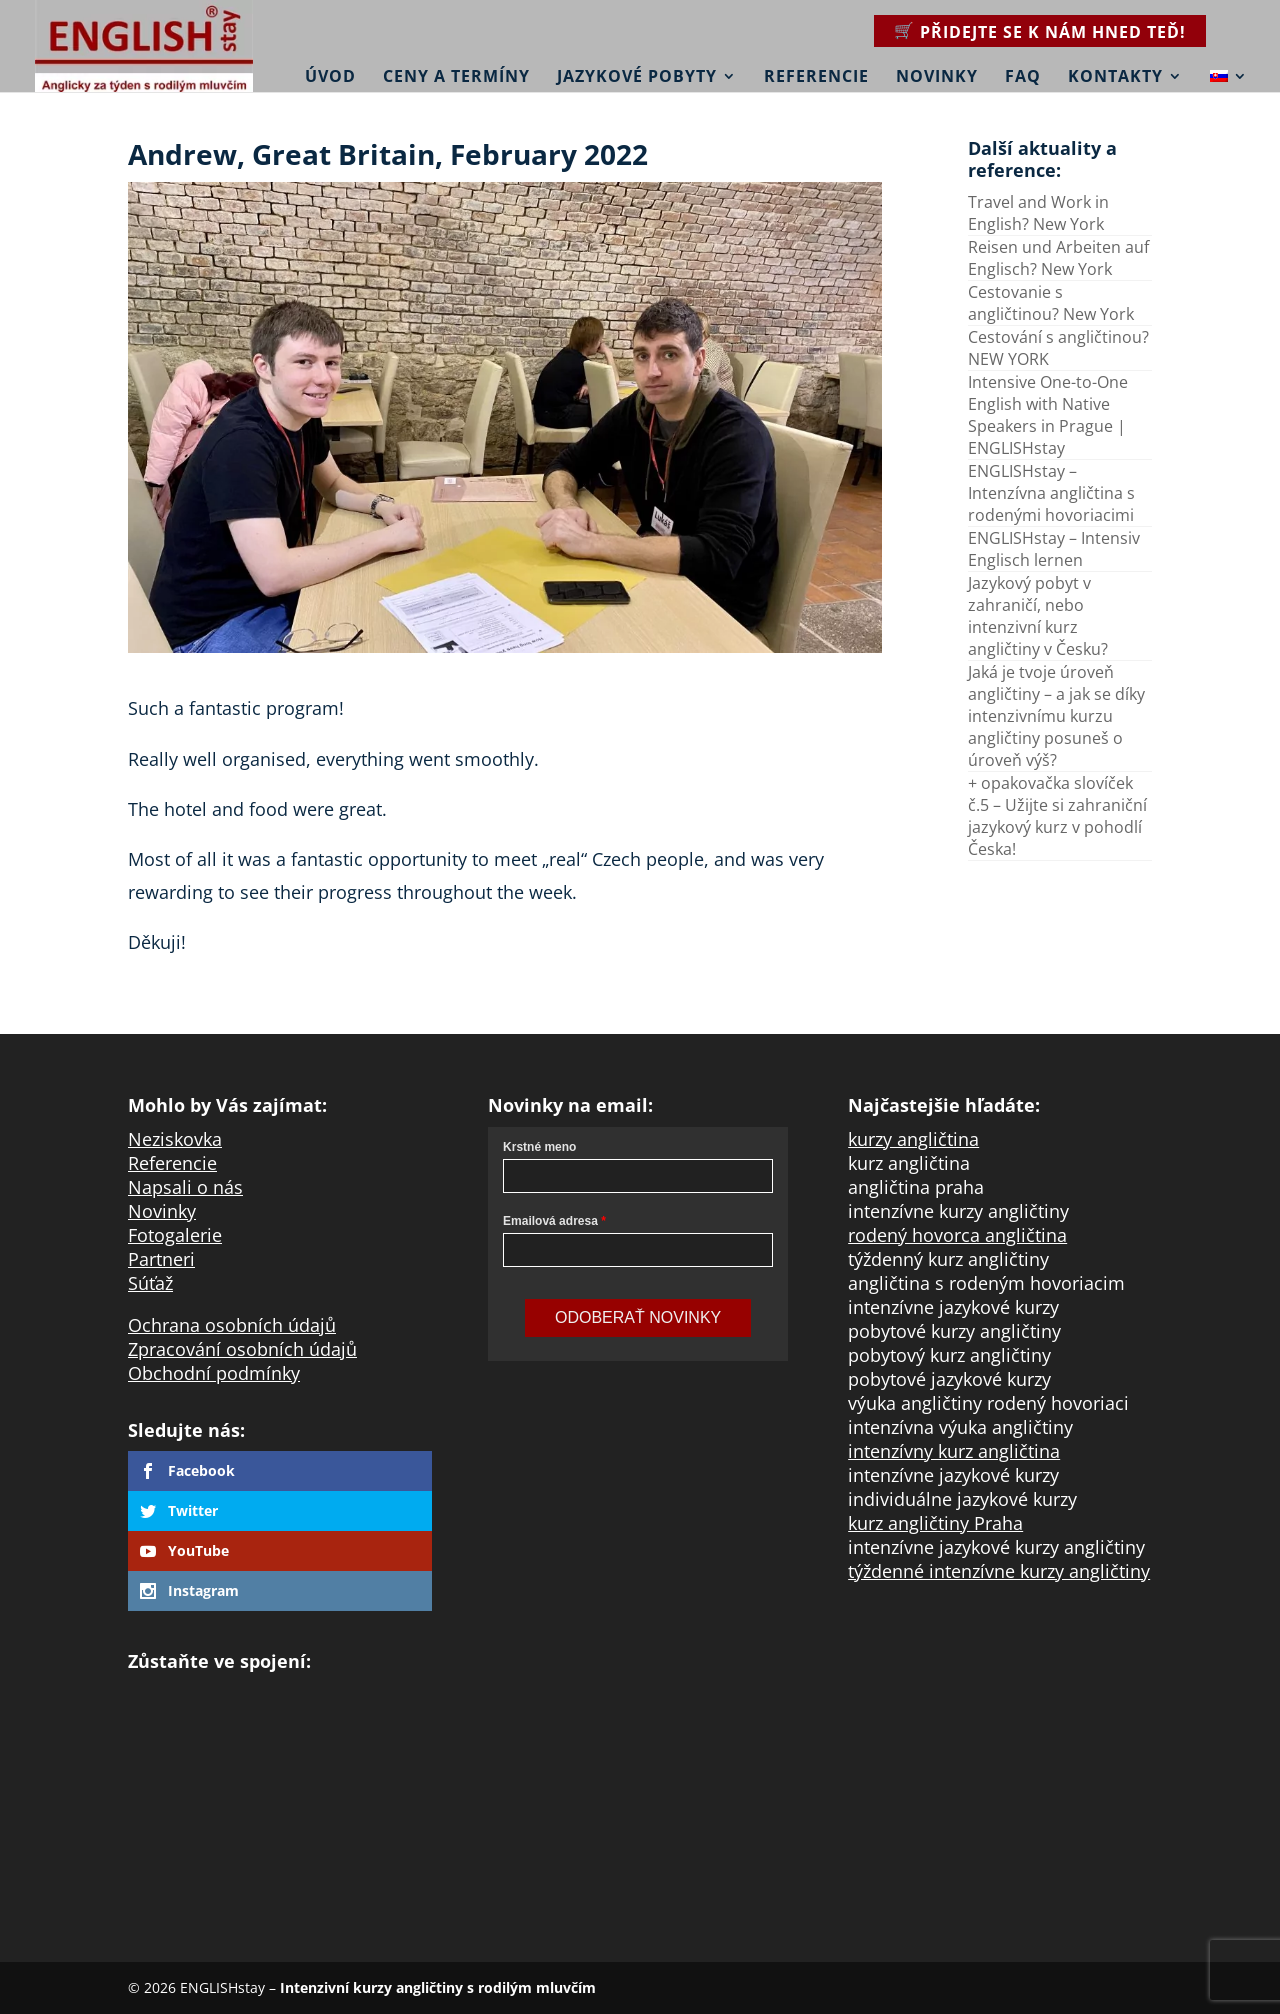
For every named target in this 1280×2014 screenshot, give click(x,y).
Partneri (161, 1259)
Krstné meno (539, 1147)
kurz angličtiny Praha (935, 1523)
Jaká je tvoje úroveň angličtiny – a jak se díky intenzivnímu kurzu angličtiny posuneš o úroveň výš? (1056, 716)
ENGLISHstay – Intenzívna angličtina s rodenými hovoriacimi (1051, 493)
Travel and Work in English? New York (1038, 213)
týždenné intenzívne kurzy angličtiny (999, 1571)
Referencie (816, 77)
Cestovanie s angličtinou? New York (1051, 303)
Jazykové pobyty (637, 77)
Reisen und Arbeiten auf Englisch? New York (1058, 258)
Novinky (937, 77)
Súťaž (150, 1283)
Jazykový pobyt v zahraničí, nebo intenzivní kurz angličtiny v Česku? (1038, 616)
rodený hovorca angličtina (957, 1235)
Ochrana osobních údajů (232, 1325)
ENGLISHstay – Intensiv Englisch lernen (1054, 549)
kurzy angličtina (913, 1139)
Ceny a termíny (456, 77)
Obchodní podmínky (214, 1373)
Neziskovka (175, 1139)
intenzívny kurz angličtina (954, 1451)
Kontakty (1115, 77)
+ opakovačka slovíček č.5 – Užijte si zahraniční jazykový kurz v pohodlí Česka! (1057, 816)
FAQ (1023, 77)
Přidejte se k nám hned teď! (1053, 32)
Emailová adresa (550, 1221)
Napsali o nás (185, 1187)
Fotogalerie (175, 1235)
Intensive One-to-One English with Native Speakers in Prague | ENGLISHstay (1048, 415)
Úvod (330, 77)
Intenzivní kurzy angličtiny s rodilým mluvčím (438, 1987)
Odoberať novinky (638, 1317)
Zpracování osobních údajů (242, 1349)
